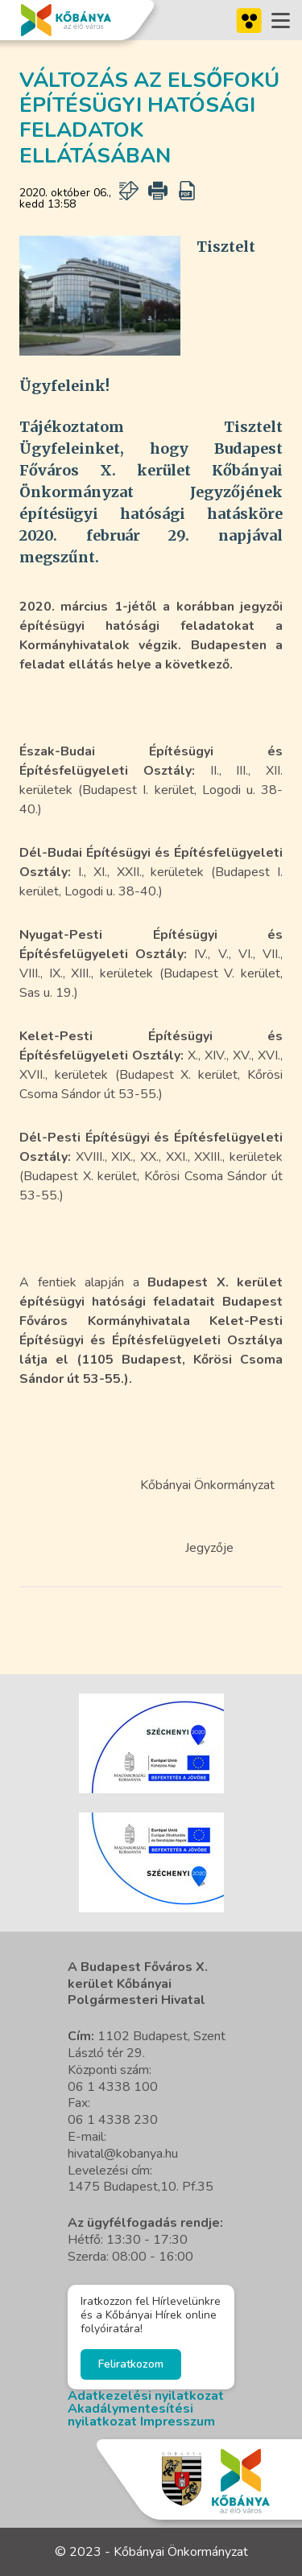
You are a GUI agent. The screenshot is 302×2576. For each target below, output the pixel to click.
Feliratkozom (130, 2364)
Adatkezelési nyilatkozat (146, 2396)
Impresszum (177, 2421)
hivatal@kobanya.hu (123, 2153)
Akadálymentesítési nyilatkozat (130, 2415)
